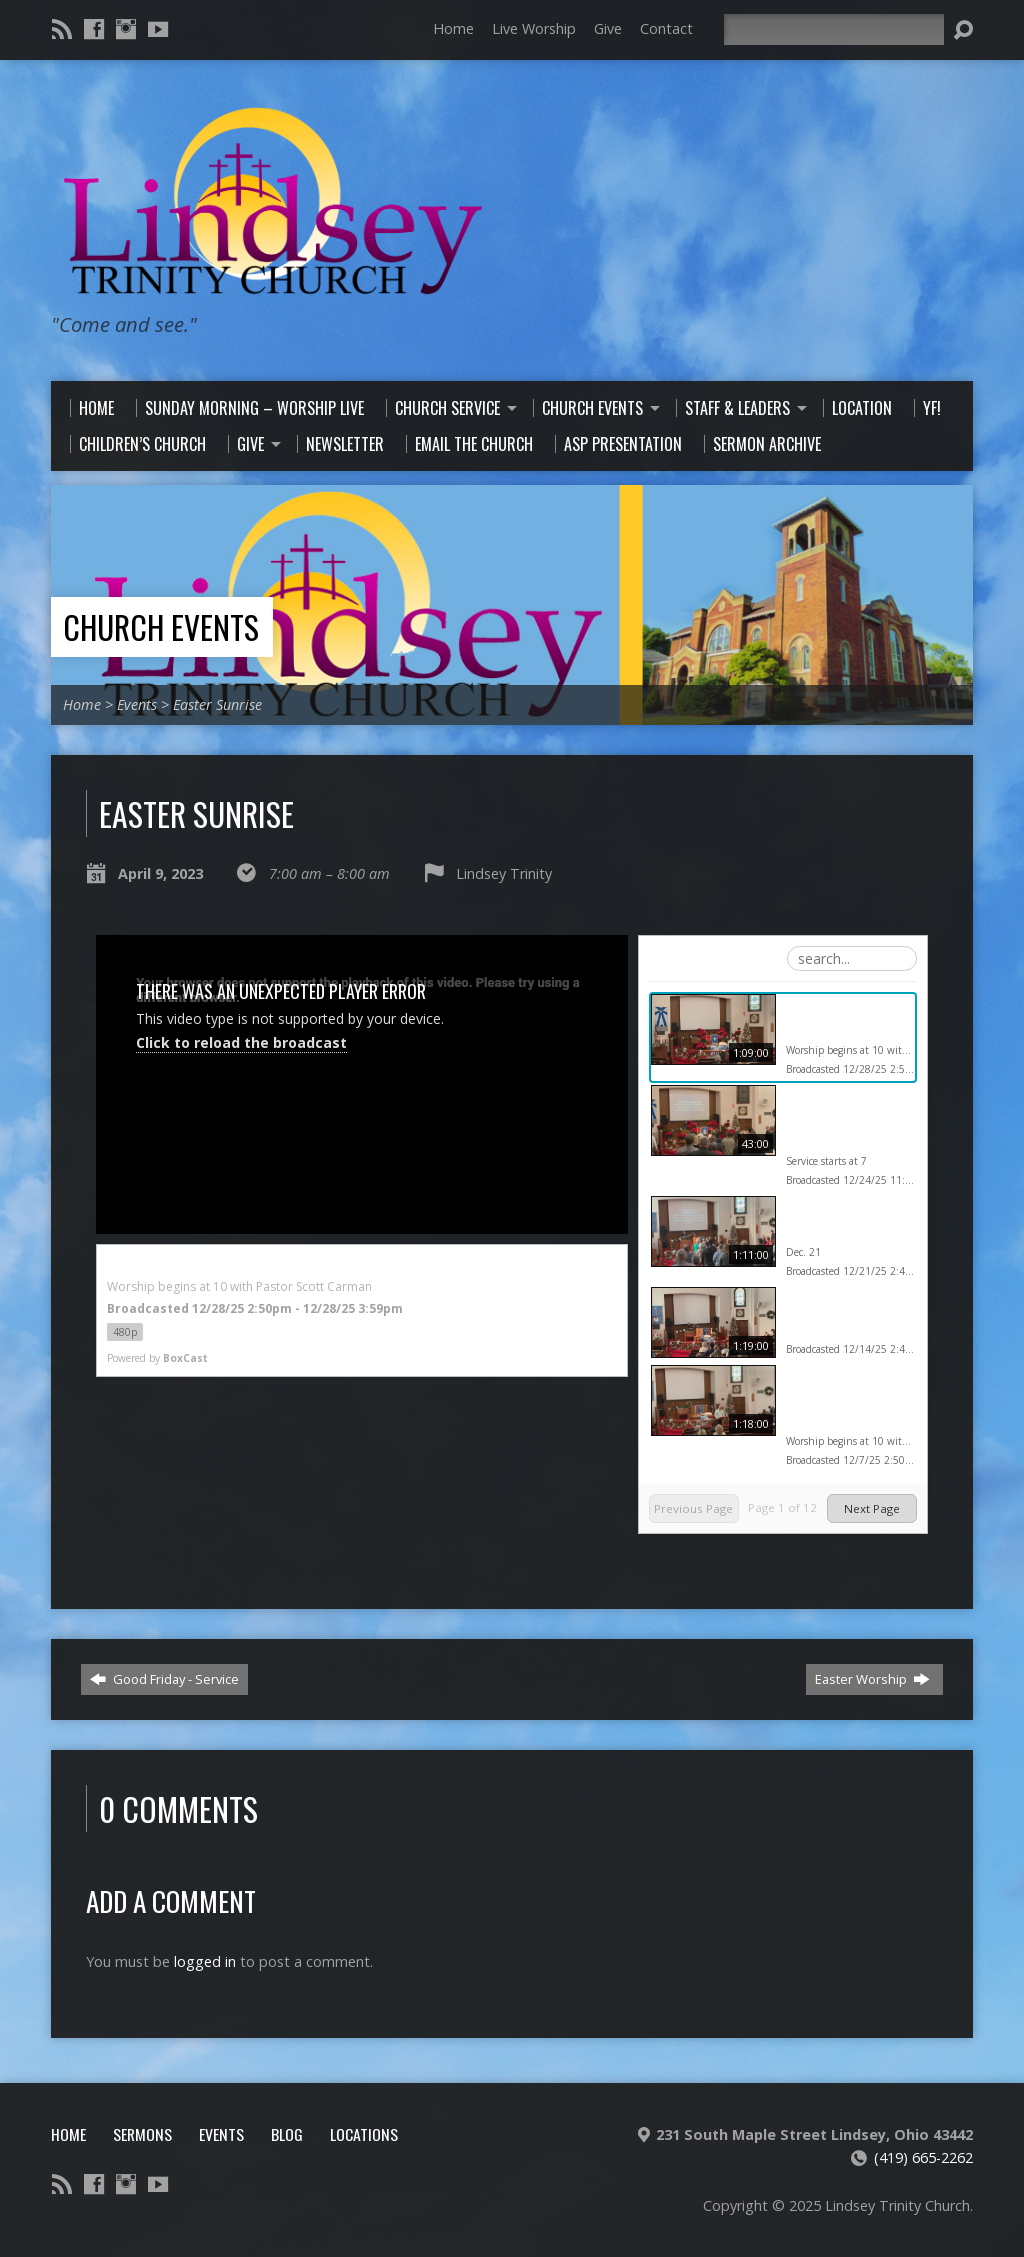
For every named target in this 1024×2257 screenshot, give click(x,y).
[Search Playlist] (852, 958)
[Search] (834, 29)
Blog (287, 2134)
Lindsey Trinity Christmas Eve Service (834, 1120)
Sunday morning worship (836, 1221)
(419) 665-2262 (923, 2157)
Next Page (872, 1508)
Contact (666, 28)
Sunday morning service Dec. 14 (836, 1312)
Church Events (161, 626)
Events (137, 704)
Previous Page (693, 1508)
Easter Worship (872, 1679)
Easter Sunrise (217, 704)
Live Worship (534, 28)
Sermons (142, 2134)
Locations (364, 2134)
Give (608, 28)
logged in (205, 1961)
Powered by (157, 1358)
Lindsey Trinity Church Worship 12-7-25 (848, 1400)
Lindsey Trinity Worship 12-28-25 (841, 1019)
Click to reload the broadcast (241, 1042)
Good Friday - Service (164, 1679)
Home (453, 28)
